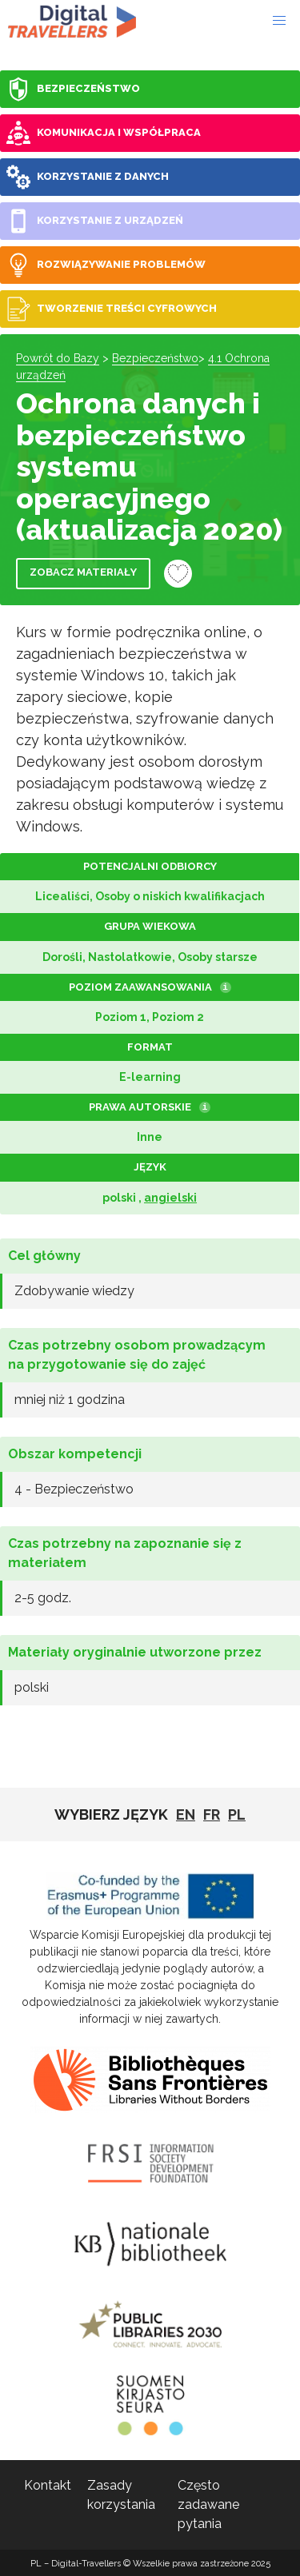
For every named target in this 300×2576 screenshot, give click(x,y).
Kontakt (47, 2485)
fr (211, 1814)
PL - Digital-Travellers (72, 21)
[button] (279, 21)
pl (237, 1814)
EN (185, 1814)
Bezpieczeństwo (155, 358)
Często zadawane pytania (208, 2504)
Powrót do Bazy (57, 358)
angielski (170, 1197)
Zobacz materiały (83, 572)
